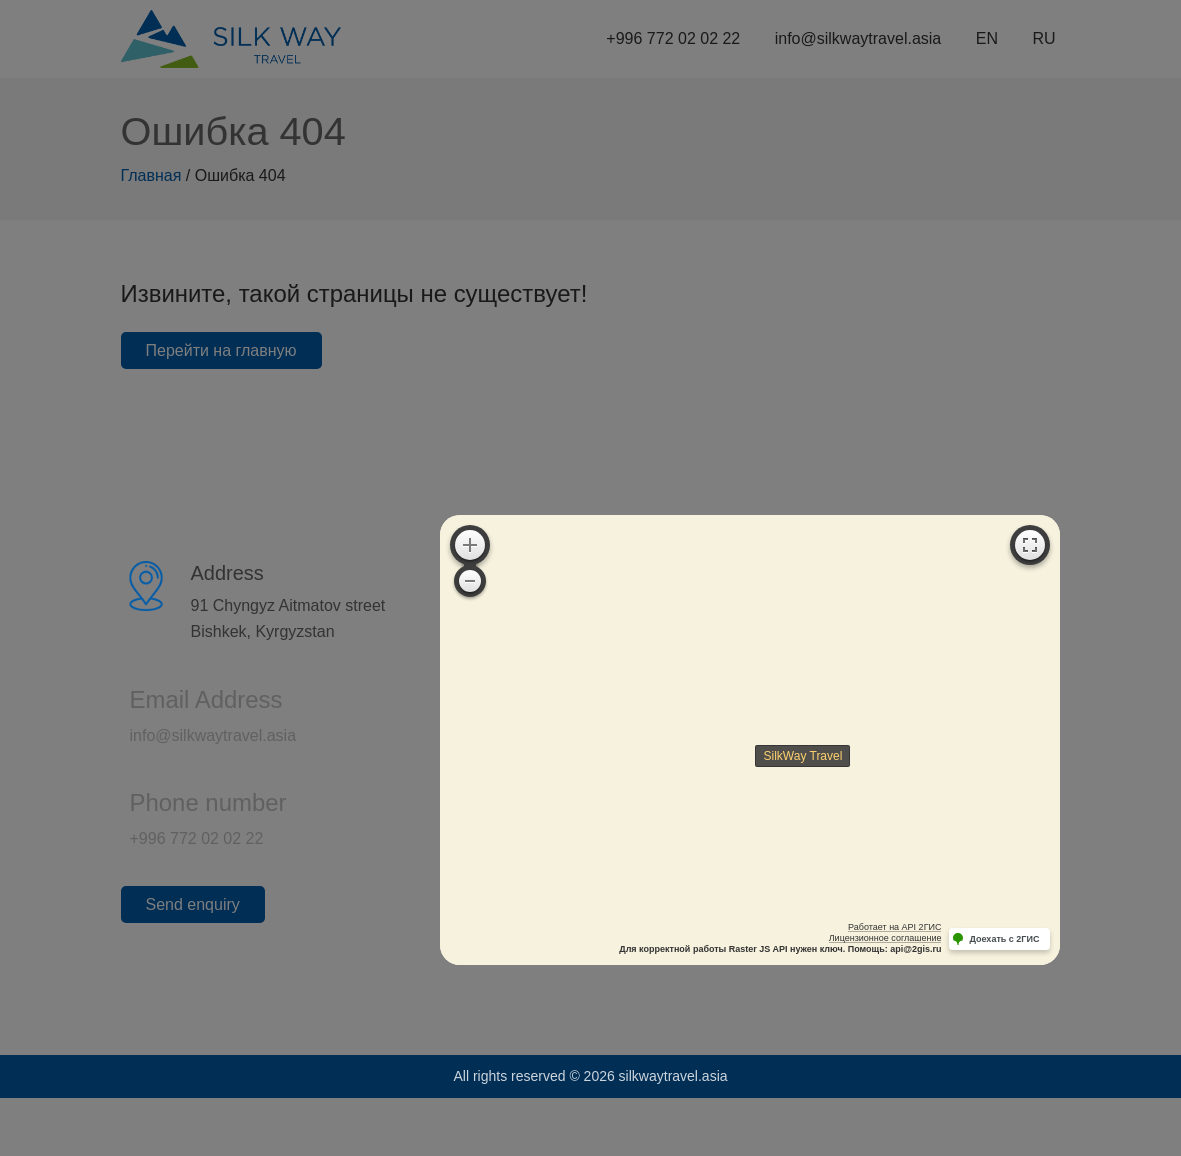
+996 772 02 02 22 (174, 838)
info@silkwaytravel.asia (190, 735)
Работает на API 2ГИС (894, 927)
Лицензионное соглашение (885, 938)
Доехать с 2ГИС (1004, 939)
